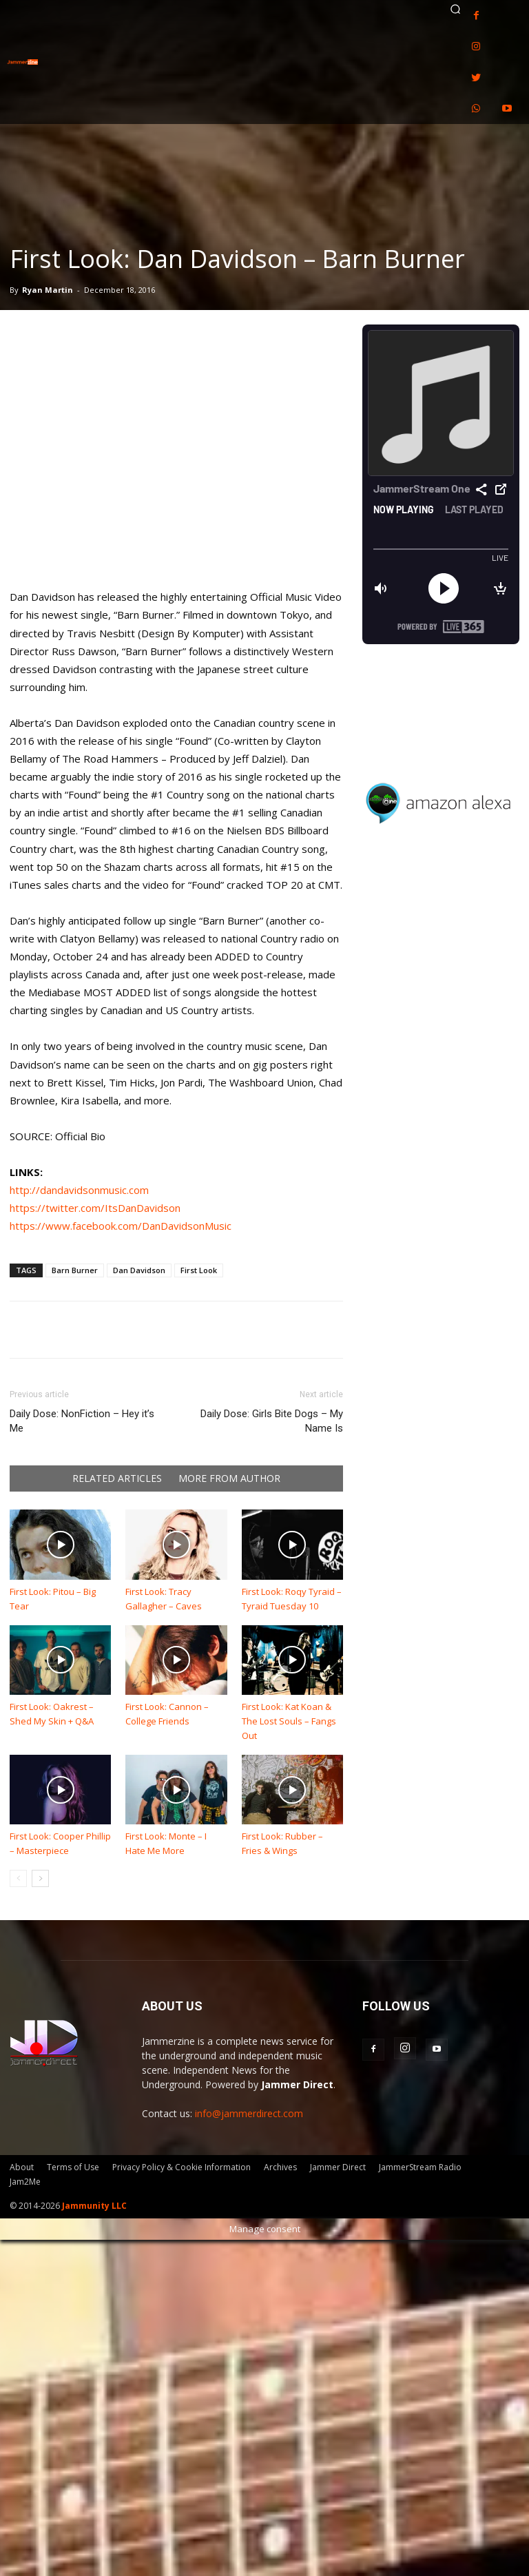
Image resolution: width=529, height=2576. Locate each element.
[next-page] (40, 1878)
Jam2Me (25, 2181)
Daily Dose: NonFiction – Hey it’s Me (82, 1421)
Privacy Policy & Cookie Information (181, 2167)
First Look (198, 1270)
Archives (280, 2167)
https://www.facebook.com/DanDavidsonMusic (120, 1226)
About (22, 2167)
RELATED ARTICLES (117, 1478)
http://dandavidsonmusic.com (79, 1190)
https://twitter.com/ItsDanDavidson (95, 1208)
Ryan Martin (47, 290)
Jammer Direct (338, 2167)
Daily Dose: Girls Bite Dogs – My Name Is (271, 1421)
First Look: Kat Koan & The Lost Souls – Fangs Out (289, 1721)
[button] (455, 9)
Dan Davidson (139, 1270)
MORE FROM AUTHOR (229, 1478)
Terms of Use (73, 2167)
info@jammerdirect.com (249, 2113)
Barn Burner (75, 1270)
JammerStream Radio (420, 2167)
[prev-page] (18, 1878)
